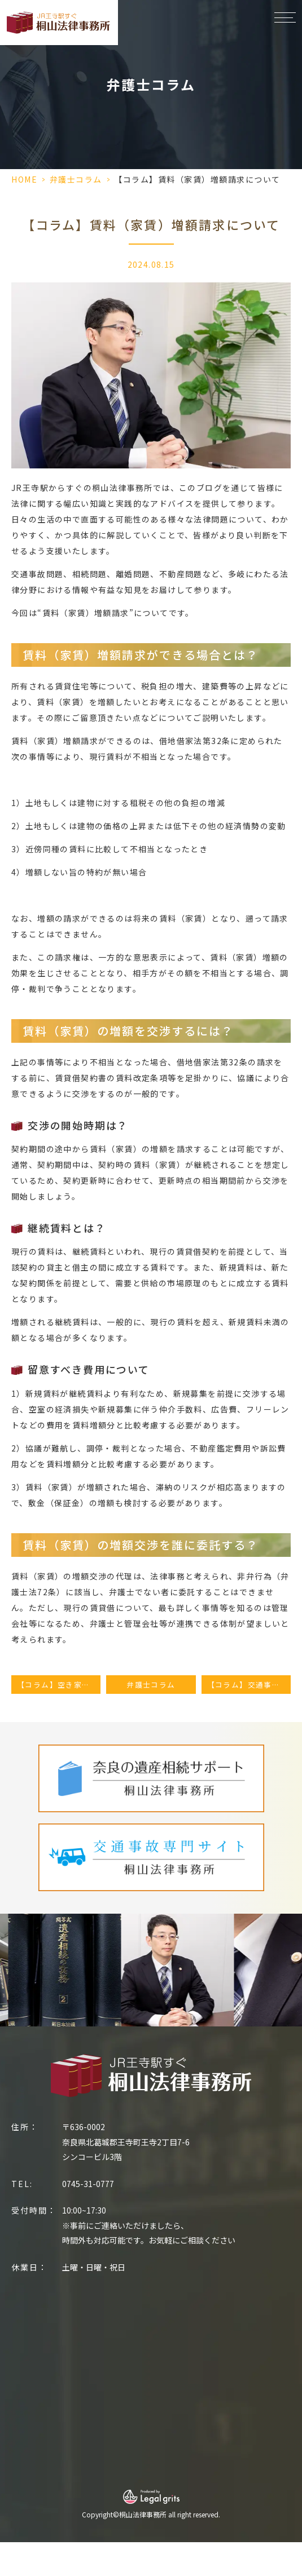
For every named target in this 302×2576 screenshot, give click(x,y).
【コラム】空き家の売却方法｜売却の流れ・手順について (58, 1684)
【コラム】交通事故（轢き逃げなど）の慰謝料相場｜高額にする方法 (249, 1684)
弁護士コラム (76, 179)
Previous (10, 1958)
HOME (24, 179)
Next (291, 1958)
